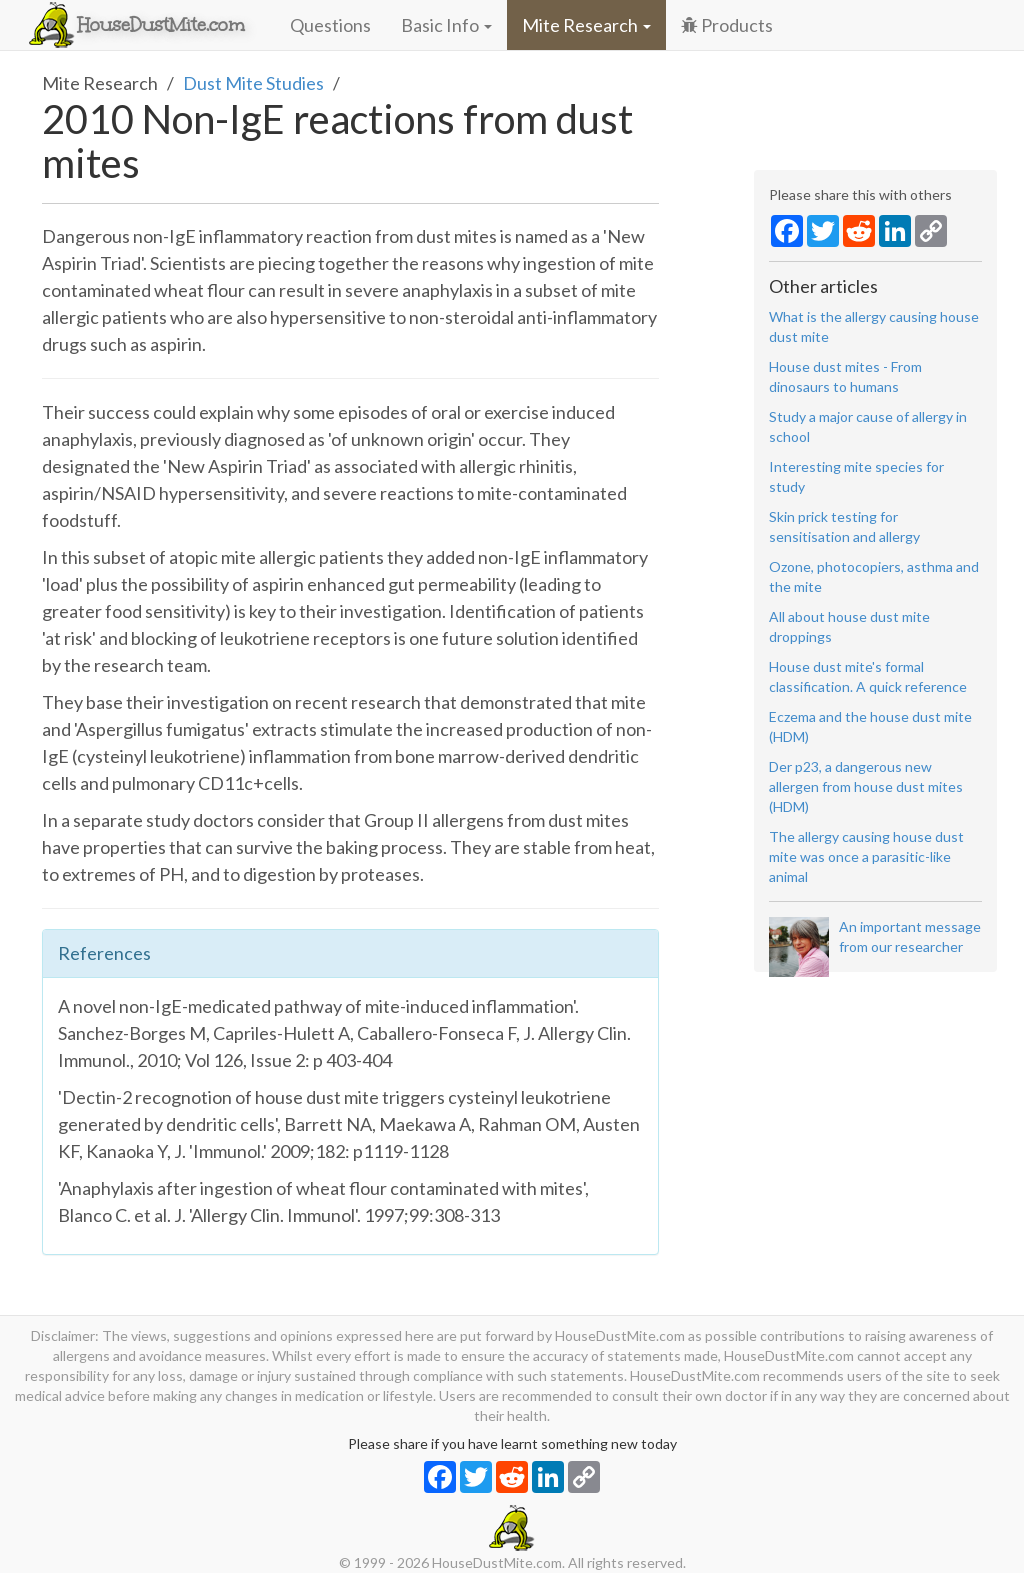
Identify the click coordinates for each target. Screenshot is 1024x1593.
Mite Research (586, 25)
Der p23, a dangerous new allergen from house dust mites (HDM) (866, 786)
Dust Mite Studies (253, 83)
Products (727, 25)
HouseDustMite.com (161, 25)
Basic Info (446, 25)
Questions (330, 25)
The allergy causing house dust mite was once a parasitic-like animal (866, 856)
